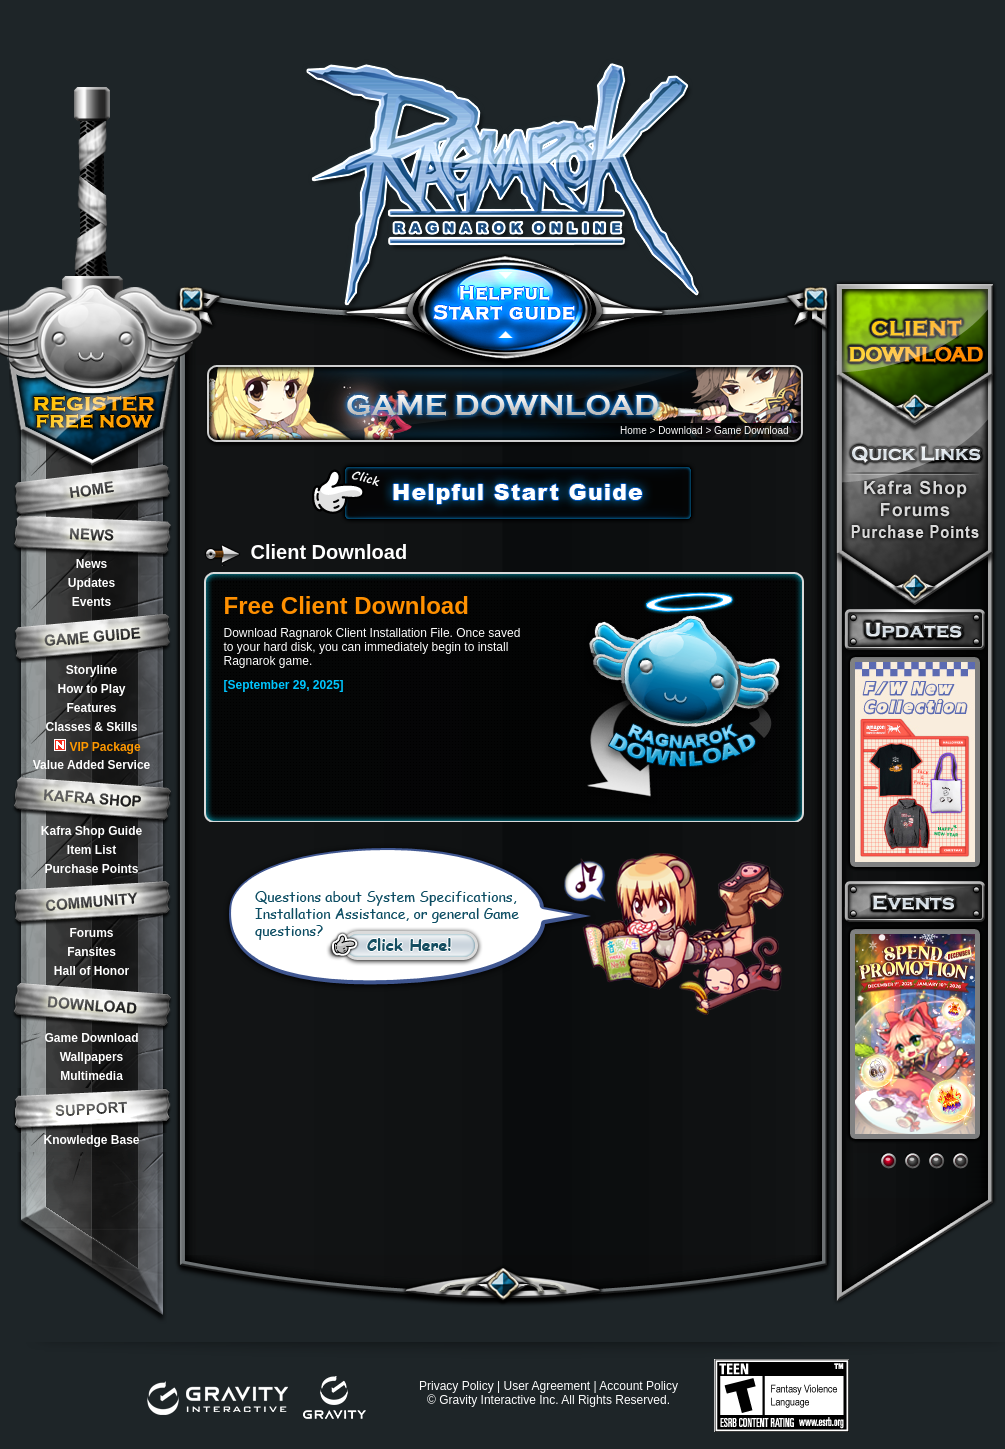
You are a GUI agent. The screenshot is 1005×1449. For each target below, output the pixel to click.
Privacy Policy (456, 1386)
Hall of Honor (91, 971)
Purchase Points (91, 869)
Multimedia (91, 1076)
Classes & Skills (91, 727)
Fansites (91, 952)
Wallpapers (92, 1057)
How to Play (91, 689)
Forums (91, 933)
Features (91, 708)
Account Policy (638, 1386)
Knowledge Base (91, 1140)
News (91, 564)
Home (633, 430)
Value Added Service (92, 765)
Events (91, 602)
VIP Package (97, 746)
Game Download (91, 1038)
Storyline (91, 670)
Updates (91, 583)
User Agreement (546, 1386)
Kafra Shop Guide (91, 831)
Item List (91, 850)
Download (680, 430)
